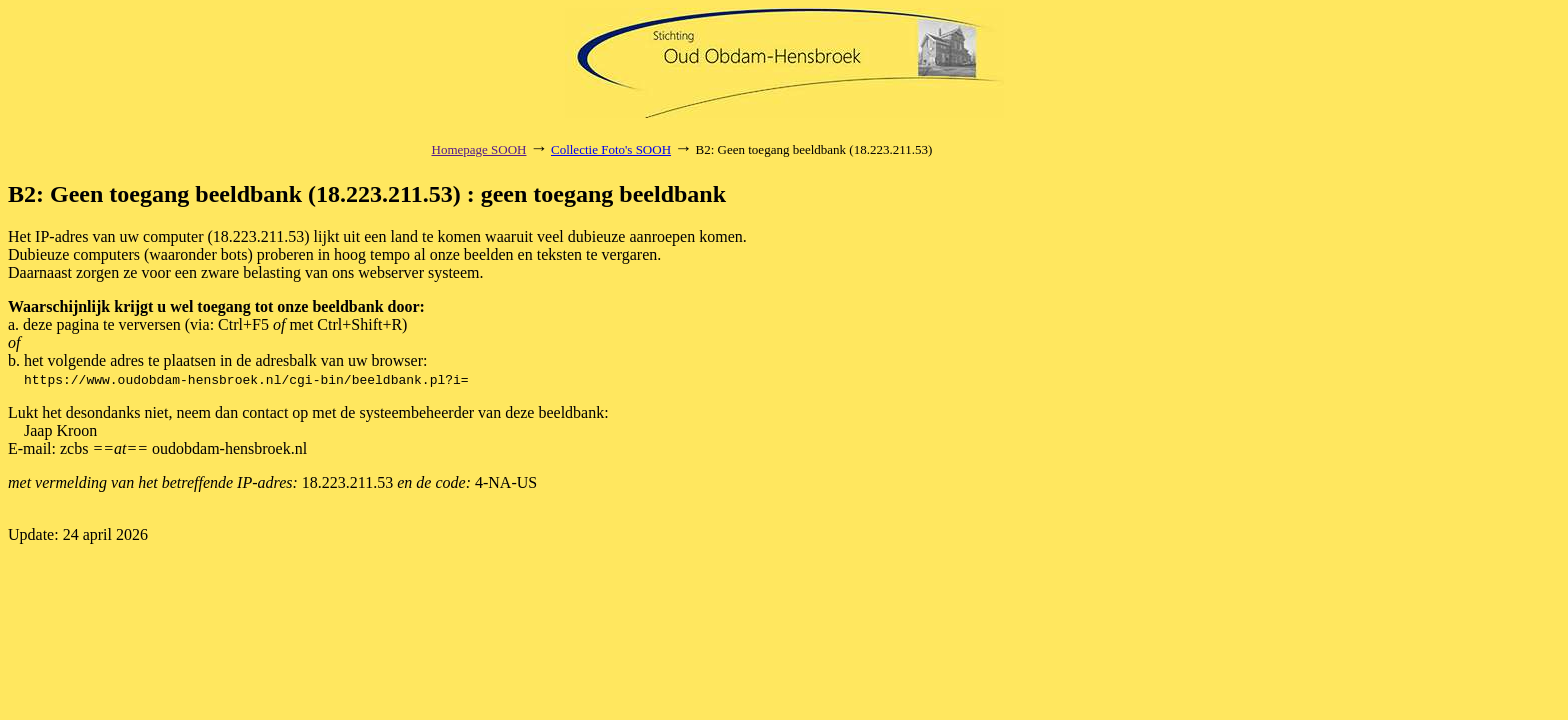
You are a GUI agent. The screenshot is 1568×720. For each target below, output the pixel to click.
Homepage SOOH (479, 149)
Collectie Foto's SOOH (611, 149)
